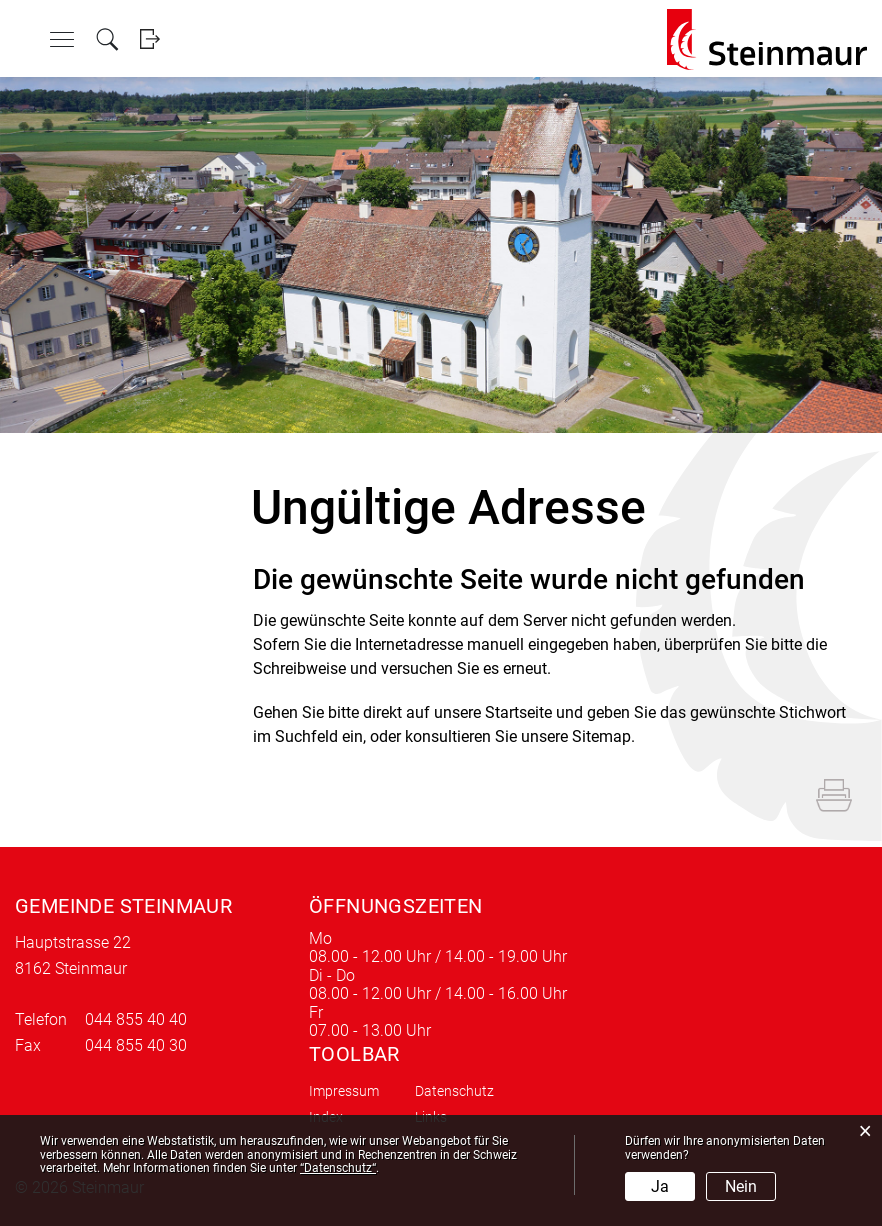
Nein (741, 1186)
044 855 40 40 (136, 1019)
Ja (660, 1186)
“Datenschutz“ (338, 1168)
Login (149, 39)
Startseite (518, 712)
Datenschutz (454, 1091)
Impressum (344, 1091)
